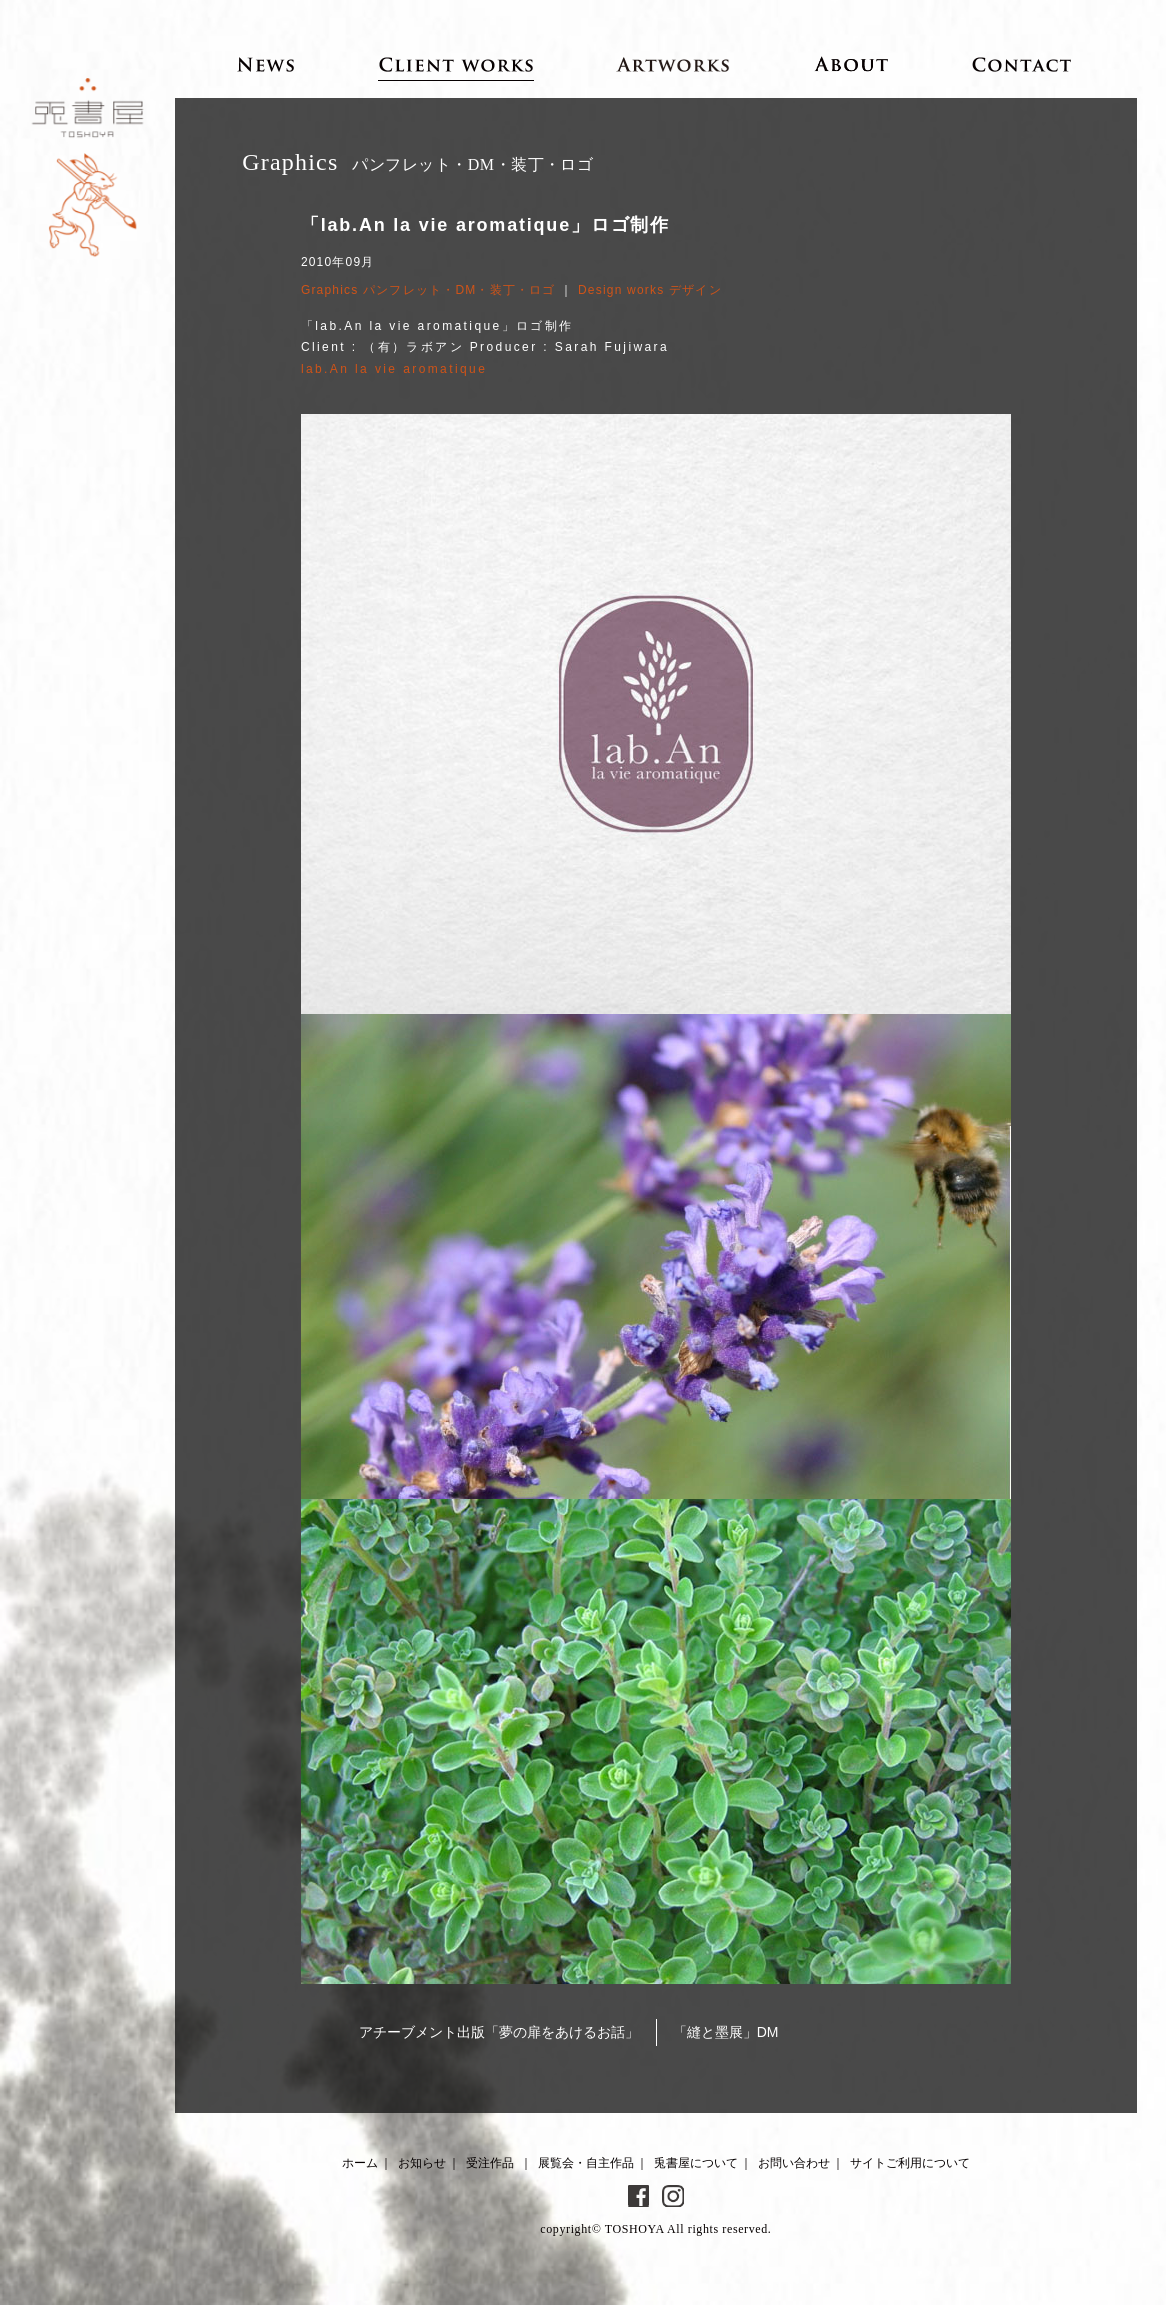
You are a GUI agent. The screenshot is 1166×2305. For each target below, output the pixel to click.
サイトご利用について (910, 2163)
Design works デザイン (650, 290)
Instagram (673, 2196)
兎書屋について (696, 2163)
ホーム (360, 2163)
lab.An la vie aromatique (394, 369)
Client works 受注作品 (456, 64)
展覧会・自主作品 (586, 2163)
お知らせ (422, 2163)
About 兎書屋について (851, 64)
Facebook (639, 2196)
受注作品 (490, 2163)
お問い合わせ (794, 2163)
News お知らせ (266, 64)
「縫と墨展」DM (726, 2032)
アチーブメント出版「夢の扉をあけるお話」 (499, 2032)
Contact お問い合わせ (1022, 64)
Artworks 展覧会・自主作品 (673, 64)
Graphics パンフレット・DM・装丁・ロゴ (428, 290)
